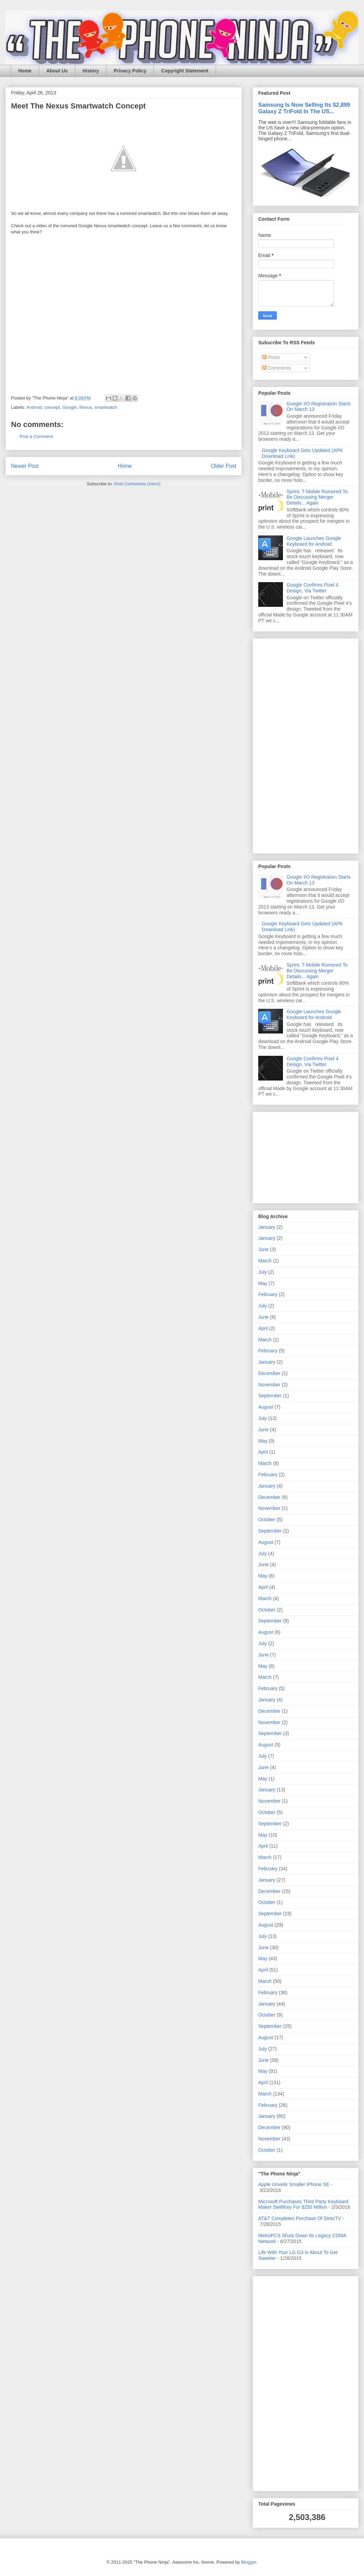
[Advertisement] (278, 744)
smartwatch (105, 407)
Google (69, 407)
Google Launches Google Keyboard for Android (314, 541)
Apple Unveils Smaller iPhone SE (293, 2184)
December (269, 1373)
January (266, 1227)
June (263, 1249)
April (263, 1328)
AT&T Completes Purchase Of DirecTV (299, 2218)
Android (34, 407)
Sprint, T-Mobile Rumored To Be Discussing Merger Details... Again (317, 497)
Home (25, 70)
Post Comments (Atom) (137, 483)
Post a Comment (36, 436)
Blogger (248, 2562)
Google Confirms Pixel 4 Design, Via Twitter (313, 587)
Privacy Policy (130, 70)
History (90, 70)
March (265, 1260)
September (270, 1395)
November (269, 1384)
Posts (271, 357)
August (265, 1407)
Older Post (223, 466)
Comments (276, 368)
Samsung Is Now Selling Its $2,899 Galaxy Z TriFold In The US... (304, 108)
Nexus (85, 407)
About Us (57, 70)
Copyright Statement (184, 70)
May (262, 1283)
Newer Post (25, 466)
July (262, 1272)
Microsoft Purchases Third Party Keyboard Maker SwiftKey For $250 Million (303, 2204)
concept (52, 407)
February (267, 1294)
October (266, 1519)
